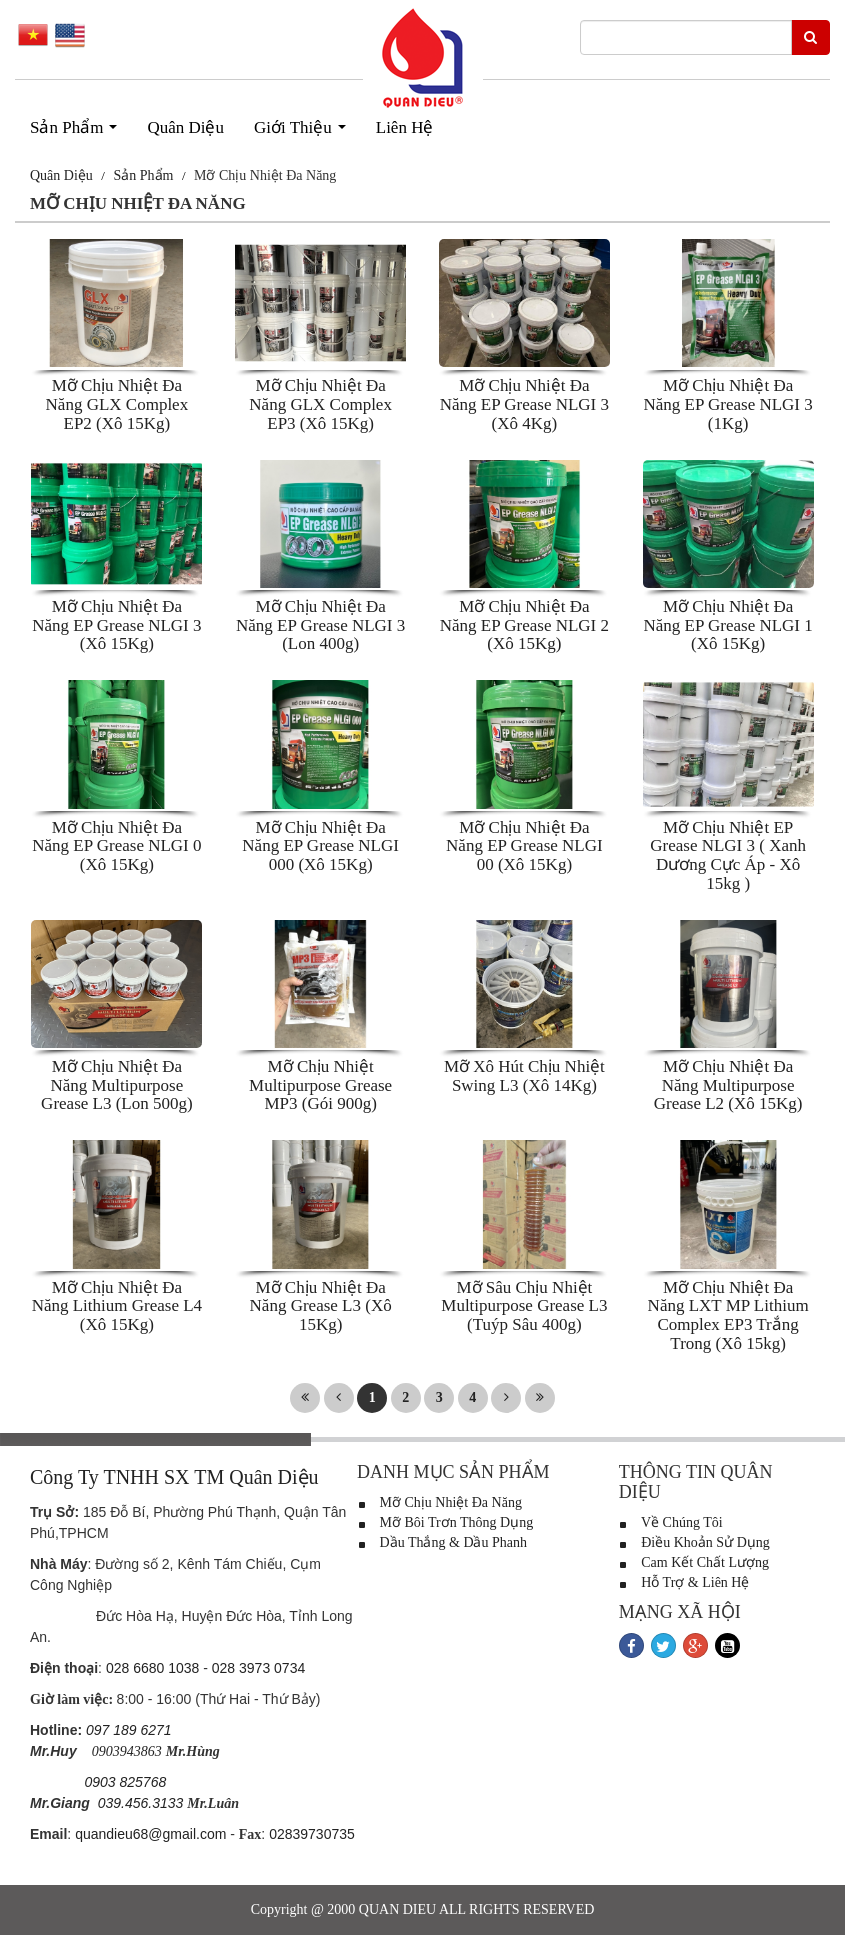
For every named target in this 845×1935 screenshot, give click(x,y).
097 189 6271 (129, 1730)
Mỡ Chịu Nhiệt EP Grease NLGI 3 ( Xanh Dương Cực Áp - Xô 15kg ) (728, 855)
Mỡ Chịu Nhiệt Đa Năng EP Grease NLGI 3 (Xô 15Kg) (116, 625)
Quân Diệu (185, 127)
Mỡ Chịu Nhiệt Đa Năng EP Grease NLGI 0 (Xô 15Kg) (116, 846)
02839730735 (312, 1834)
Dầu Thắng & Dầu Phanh (442, 1542)
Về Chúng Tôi (671, 1522)
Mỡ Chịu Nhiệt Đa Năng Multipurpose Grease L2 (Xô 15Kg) (728, 1085)
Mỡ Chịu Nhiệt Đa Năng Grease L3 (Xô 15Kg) (321, 1306)
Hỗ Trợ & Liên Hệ (684, 1582)
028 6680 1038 (152, 1668)
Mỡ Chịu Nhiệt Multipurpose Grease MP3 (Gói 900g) (320, 1085)
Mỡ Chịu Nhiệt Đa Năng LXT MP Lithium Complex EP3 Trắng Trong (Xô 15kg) (728, 1315)
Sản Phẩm (78, 133)
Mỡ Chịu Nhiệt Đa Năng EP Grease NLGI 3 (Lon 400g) (320, 625)
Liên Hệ (405, 127)
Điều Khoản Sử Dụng (694, 1542)
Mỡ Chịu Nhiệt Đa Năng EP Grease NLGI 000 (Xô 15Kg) (320, 846)
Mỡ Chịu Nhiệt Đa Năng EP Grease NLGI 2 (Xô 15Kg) (524, 625)
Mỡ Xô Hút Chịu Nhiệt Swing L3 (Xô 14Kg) (524, 1076)
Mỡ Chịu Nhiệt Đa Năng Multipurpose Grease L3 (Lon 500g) (117, 1085)
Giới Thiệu (304, 133)
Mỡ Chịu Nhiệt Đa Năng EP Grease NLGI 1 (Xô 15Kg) (727, 625)
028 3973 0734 (258, 1668)
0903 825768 (125, 1782)
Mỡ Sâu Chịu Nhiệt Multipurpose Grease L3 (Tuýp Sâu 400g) (524, 1306)
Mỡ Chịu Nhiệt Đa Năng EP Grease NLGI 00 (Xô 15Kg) (524, 846)
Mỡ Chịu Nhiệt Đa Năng (439, 1502)
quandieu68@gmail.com (150, 1834)
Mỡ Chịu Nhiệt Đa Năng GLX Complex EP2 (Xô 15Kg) (117, 404)
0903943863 (127, 1751)
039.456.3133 (141, 1803)
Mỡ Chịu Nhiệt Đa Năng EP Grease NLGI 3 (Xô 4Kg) (524, 404)
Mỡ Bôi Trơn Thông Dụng (445, 1522)
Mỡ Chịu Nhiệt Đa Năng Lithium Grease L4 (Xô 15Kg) (117, 1306)
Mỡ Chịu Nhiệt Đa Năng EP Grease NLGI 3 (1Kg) (727, 404)
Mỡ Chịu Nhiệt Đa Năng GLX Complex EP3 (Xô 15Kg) (320, 404)
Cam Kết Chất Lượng (694, 1562)
